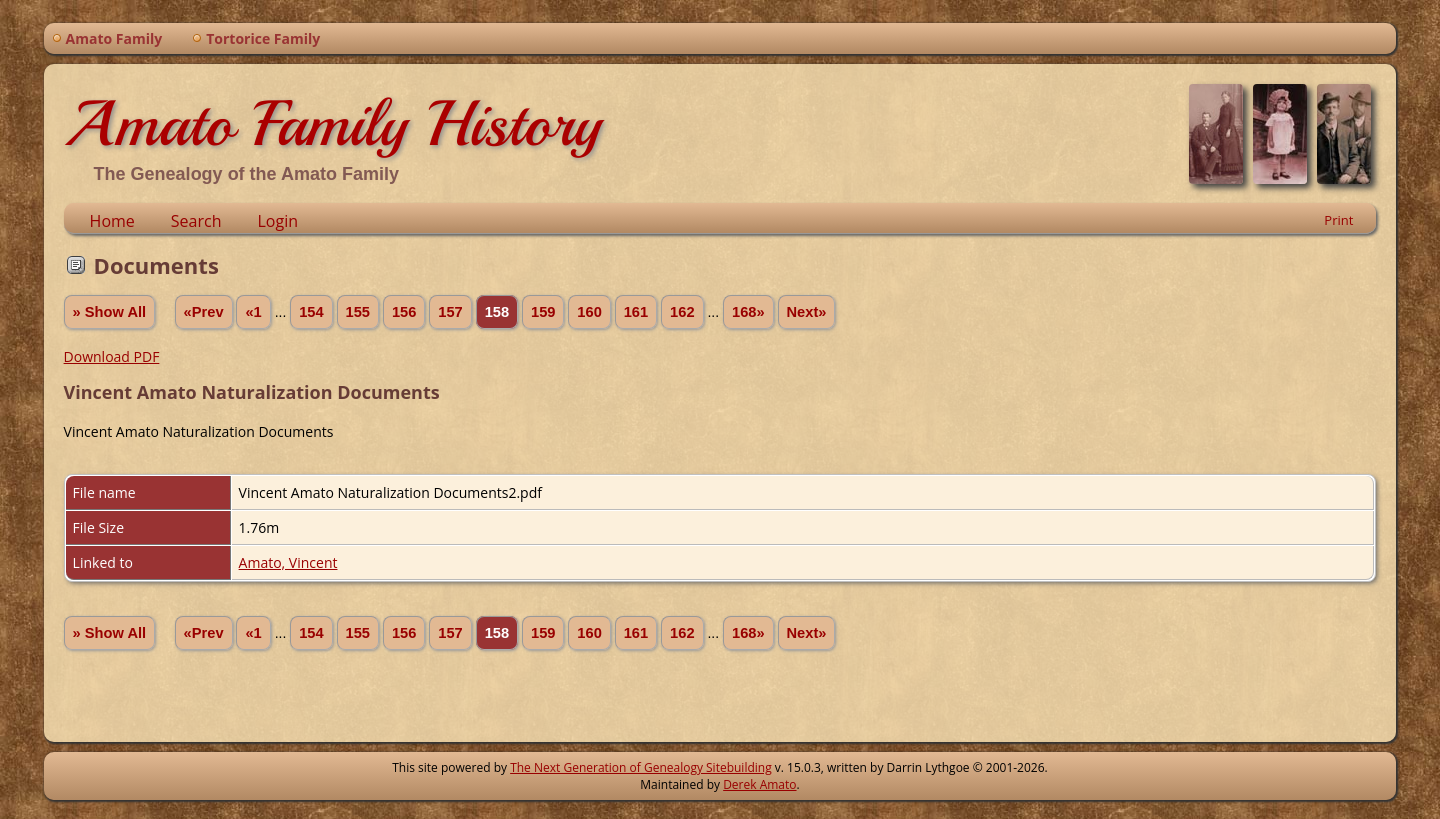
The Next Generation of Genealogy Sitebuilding (641, 767)
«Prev (204, 312)
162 (682, 312)
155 (358, 312)
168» (748, 312)
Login (277, 221)
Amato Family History (332, 124)
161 (636, 312)
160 (589, 312)
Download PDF (112, 356)
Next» (807, 312)
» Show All (110, 312)
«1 (253, 312)
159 (543, 312)
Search (196, 221)
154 (311, 312)
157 (450, 312)
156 (404, 312)
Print (1338, 220)
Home (112, 221)
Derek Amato (759, 784)
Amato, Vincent (288, 562)
